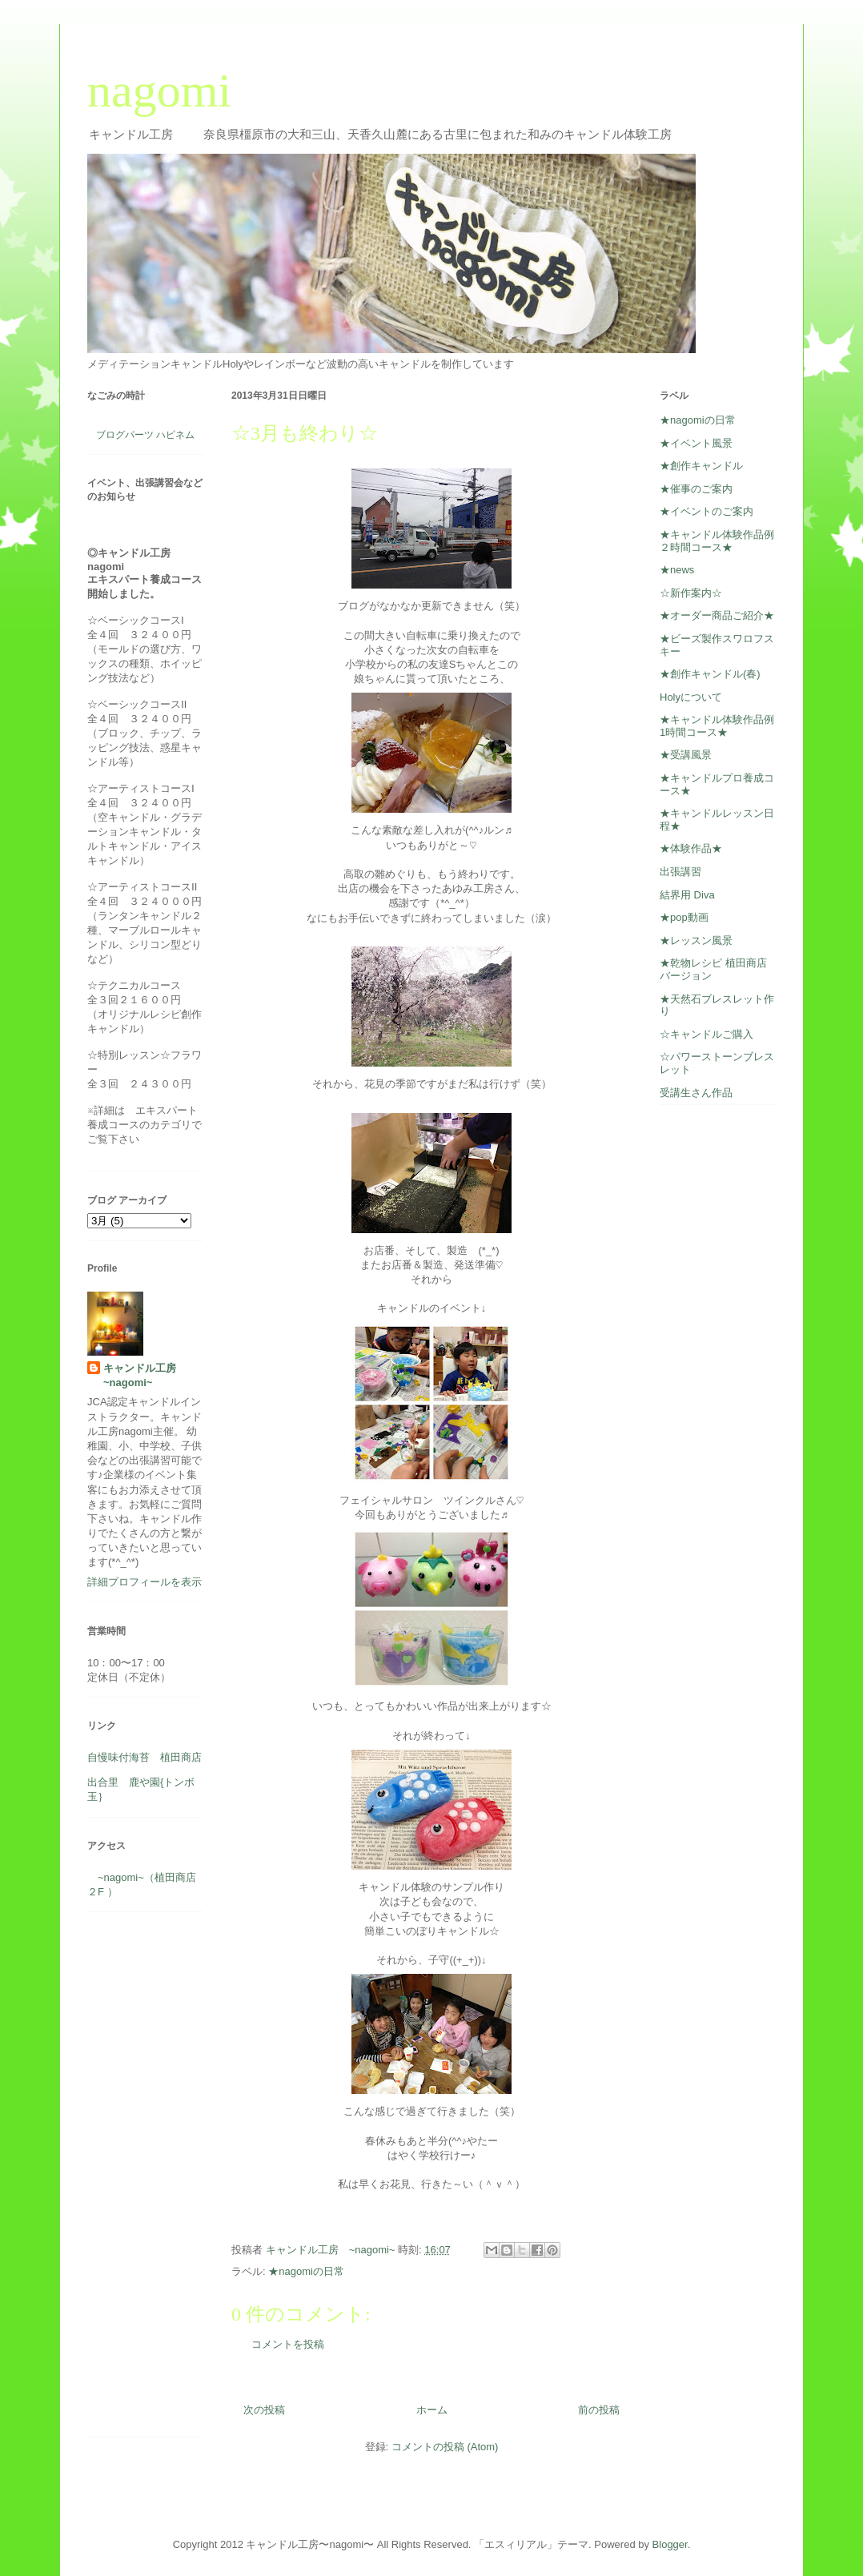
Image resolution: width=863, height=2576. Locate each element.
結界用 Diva (687, 895)
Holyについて (691, 697)
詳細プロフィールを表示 (144, 1582)
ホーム (432, 2410)
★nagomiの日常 (306, 2271)
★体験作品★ (691, 848)
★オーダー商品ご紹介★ (717, 615)
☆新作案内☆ (691, 593)
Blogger (670, 2544)
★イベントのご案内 (706, 511)
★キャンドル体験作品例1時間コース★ (717, 725)
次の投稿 (264, 2410)
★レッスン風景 (696, 940)
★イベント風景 (696, 443)
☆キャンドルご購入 (706, 1034)
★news (677, 570)
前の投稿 (599, 2410)
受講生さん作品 (696, 1093)
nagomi (159, 90)
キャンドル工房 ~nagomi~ (145, 1375)
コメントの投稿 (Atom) (445, 2447)
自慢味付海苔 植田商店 (144, 1757)
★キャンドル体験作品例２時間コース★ (717, 540)
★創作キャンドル (701, 466)
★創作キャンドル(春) (710, 674)
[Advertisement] (135, 2180)
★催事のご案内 (696, 489)
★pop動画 (684, 917)
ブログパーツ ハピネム (145, 434)
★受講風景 (686, 755)
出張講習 (680, 872)
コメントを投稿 (287, 2344)
